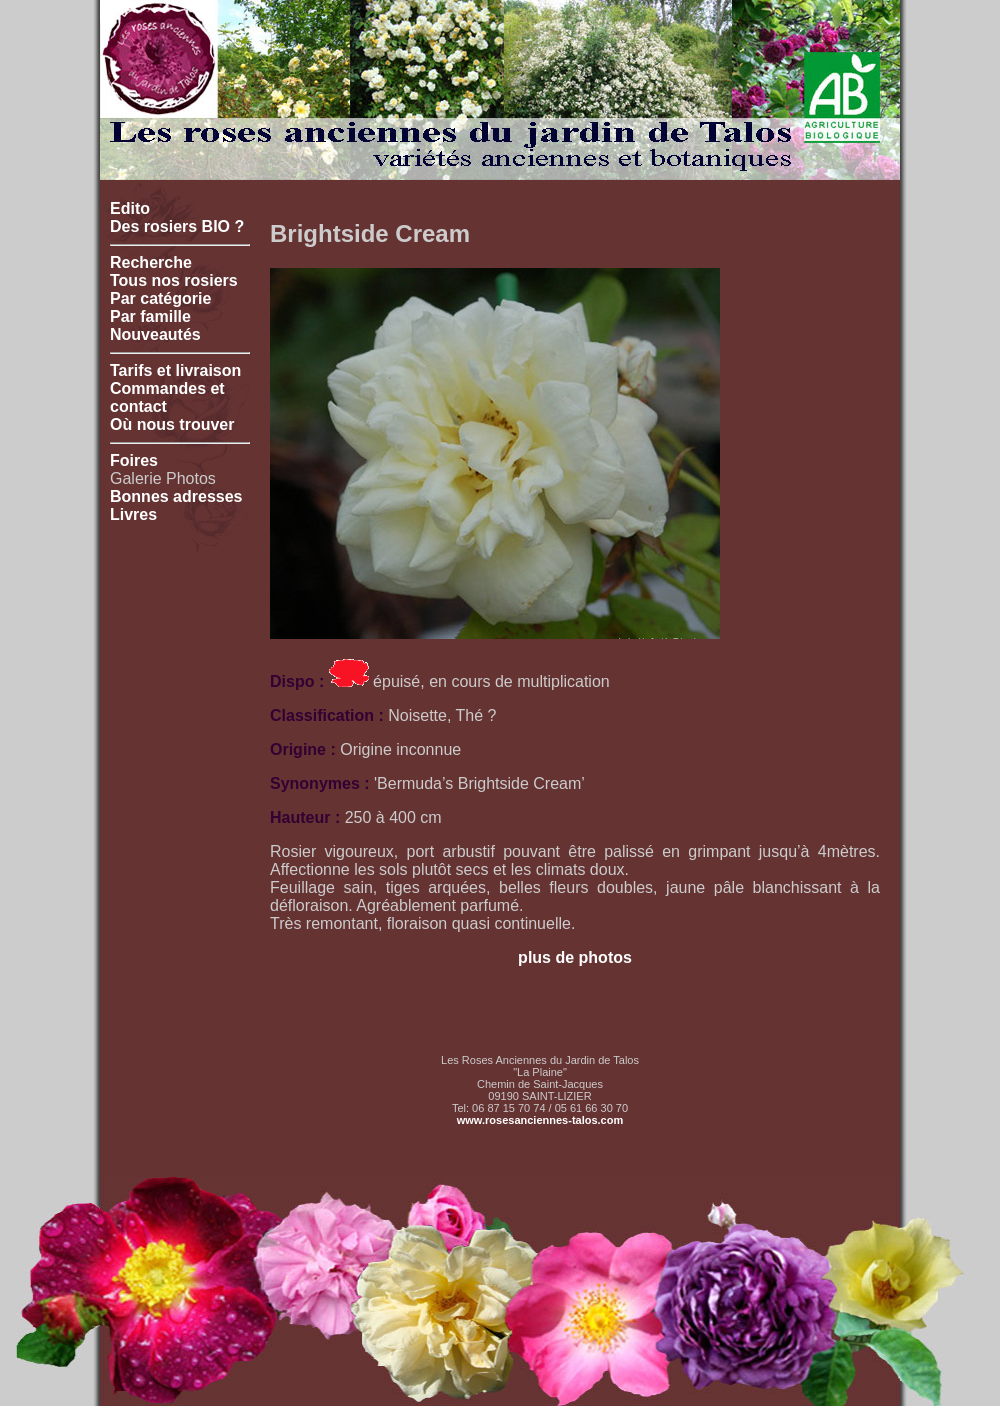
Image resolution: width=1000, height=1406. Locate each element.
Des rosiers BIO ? (177, 226)
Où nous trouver (172, 424)
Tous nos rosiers (174, 280)
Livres (133, 514)
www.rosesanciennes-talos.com (540, 1120)
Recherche (151, 262)
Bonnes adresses (176, 496)
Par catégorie (160, 298)
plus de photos (575, 957)
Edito (130, 208)
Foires (134, 460)
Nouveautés (155, 334)
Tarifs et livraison (175, 370)
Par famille (150, 316)
